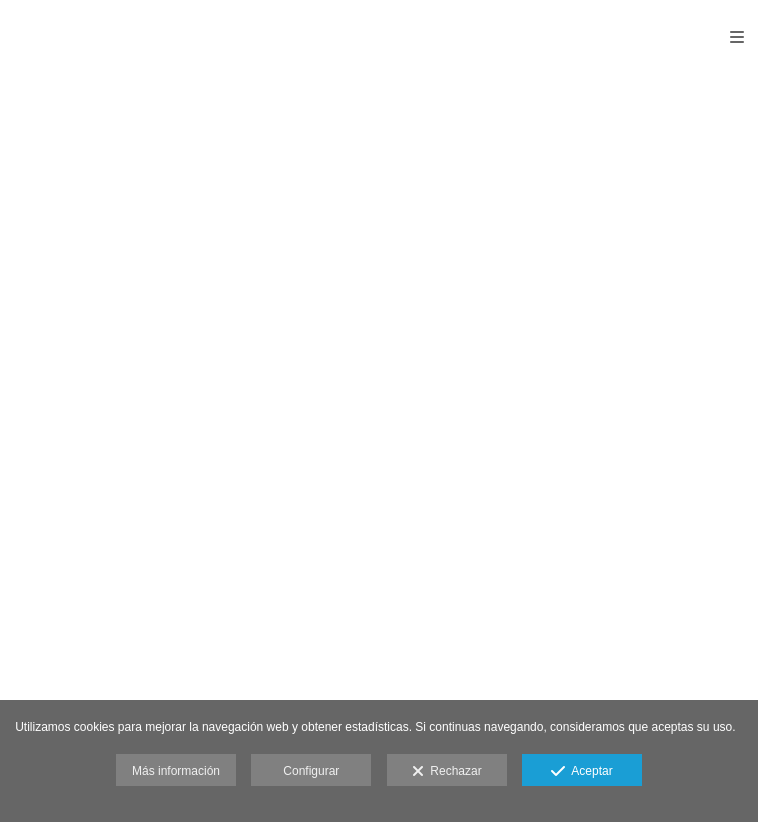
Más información (176, 771)
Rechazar (447, 772)
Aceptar (581, 772)
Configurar (311, 771)
